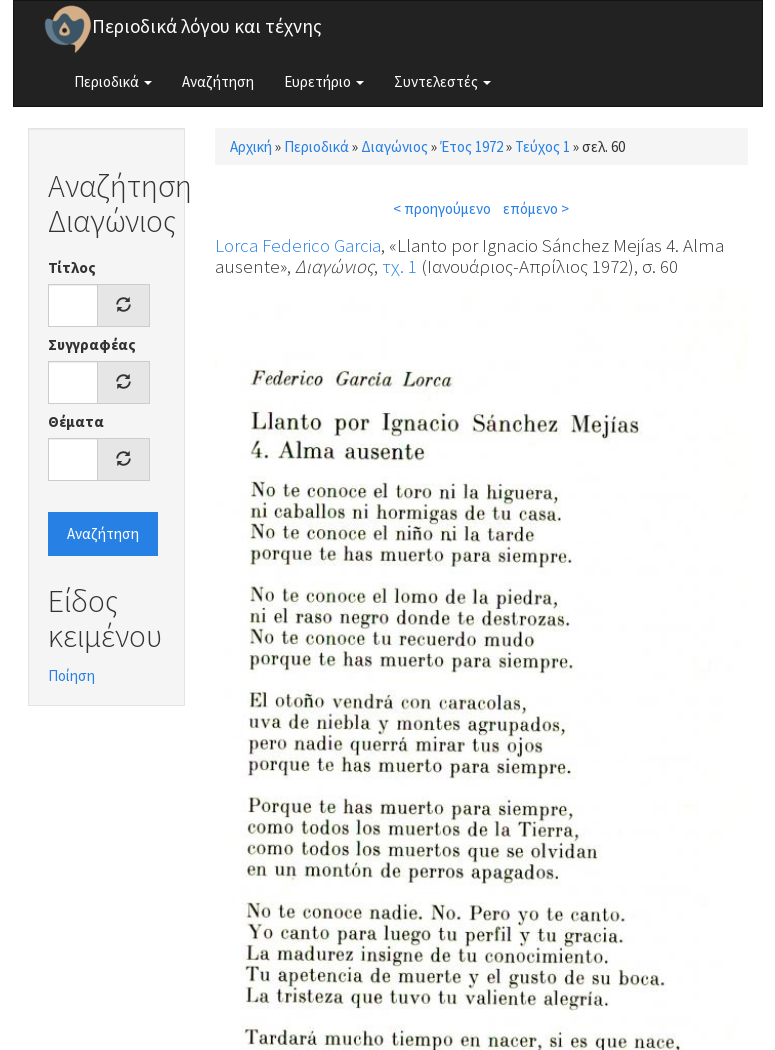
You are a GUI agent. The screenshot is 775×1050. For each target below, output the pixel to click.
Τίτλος (72, 267)
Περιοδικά (113, 81)
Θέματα (76, 421)
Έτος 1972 (471, 146)
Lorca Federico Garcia (298, 245)
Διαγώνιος (394, 146)
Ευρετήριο (324, 81)
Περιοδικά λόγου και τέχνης (207, 26)
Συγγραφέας (92, 344)
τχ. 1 (399, 266)
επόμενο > (536, 208)
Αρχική (251, 146)
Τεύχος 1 (542, 146)
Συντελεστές (442, 81)
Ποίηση (71, 675)
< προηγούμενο (442, 208)
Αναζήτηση (218, 81)
